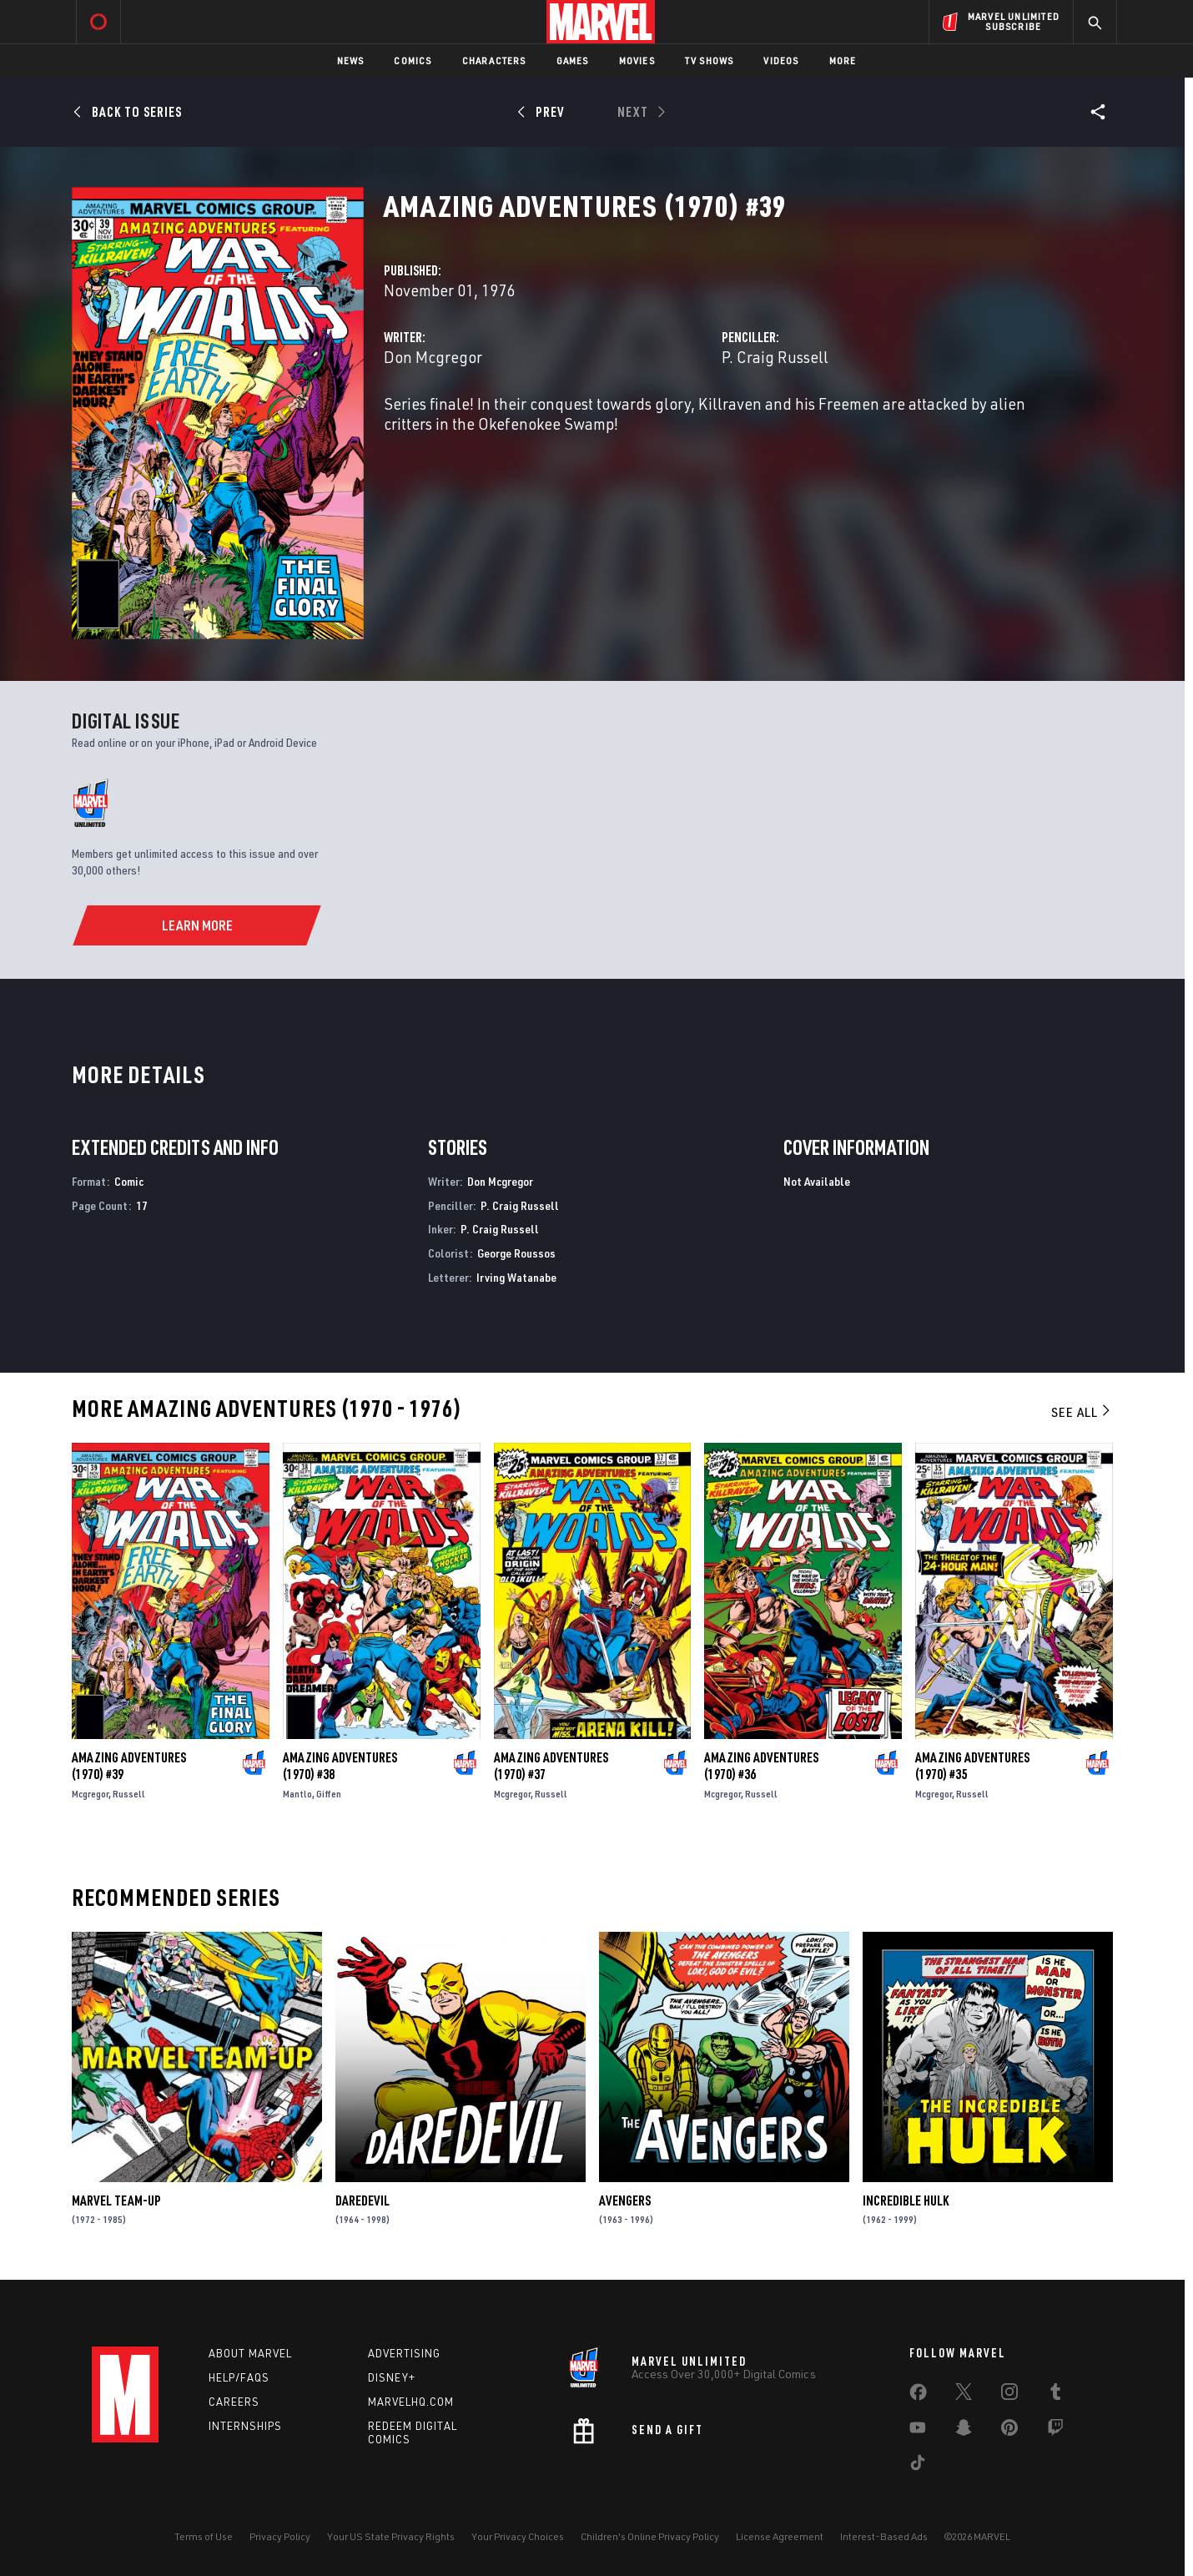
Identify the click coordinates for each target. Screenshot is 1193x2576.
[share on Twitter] (963, 2395)
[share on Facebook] (918, 2395)
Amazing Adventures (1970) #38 (340, 1765)
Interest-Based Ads (884, 2536)
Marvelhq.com (411, 2401)
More (843, 60)
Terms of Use (203, 2536)
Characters (494, 60)
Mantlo (297, 1793)
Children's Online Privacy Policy (650, 2536)
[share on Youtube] (917, 2430)
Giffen (328, 1793)
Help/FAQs (239, 2377)
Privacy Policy (279, 2536)
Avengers (625, 2200)
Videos (780, 60)
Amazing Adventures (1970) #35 (972, 1765)
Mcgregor (90, 1793)
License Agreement (779, 2536)
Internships (245, 2425)
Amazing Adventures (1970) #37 (551, 1765)
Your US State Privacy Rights (391, 2536)
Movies (637, 60)
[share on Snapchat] (963, 2430)
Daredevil (362, 2200)
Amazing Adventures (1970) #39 (129, 1765)
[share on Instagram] (1009, 2395)
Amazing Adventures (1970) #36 (761, 1765)
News (351, 60)
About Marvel (250, 2353)
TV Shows (709, 60)
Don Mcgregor (433, 356)
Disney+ (391, 2377)
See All (1082, 1412)
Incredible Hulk (906, 2200)
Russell (129, 1793)
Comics (412, 60)
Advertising (404, 2353)
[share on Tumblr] (1055, 2395)
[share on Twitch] (1055, 2430)
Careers (234, 2401)
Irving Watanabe (516, 1277)
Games (572, 60)
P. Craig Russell (775, 356)
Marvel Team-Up (116, 2200)
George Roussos (516, 1253)
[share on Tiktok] (917, 2466)
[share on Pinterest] (1009, 2430)
